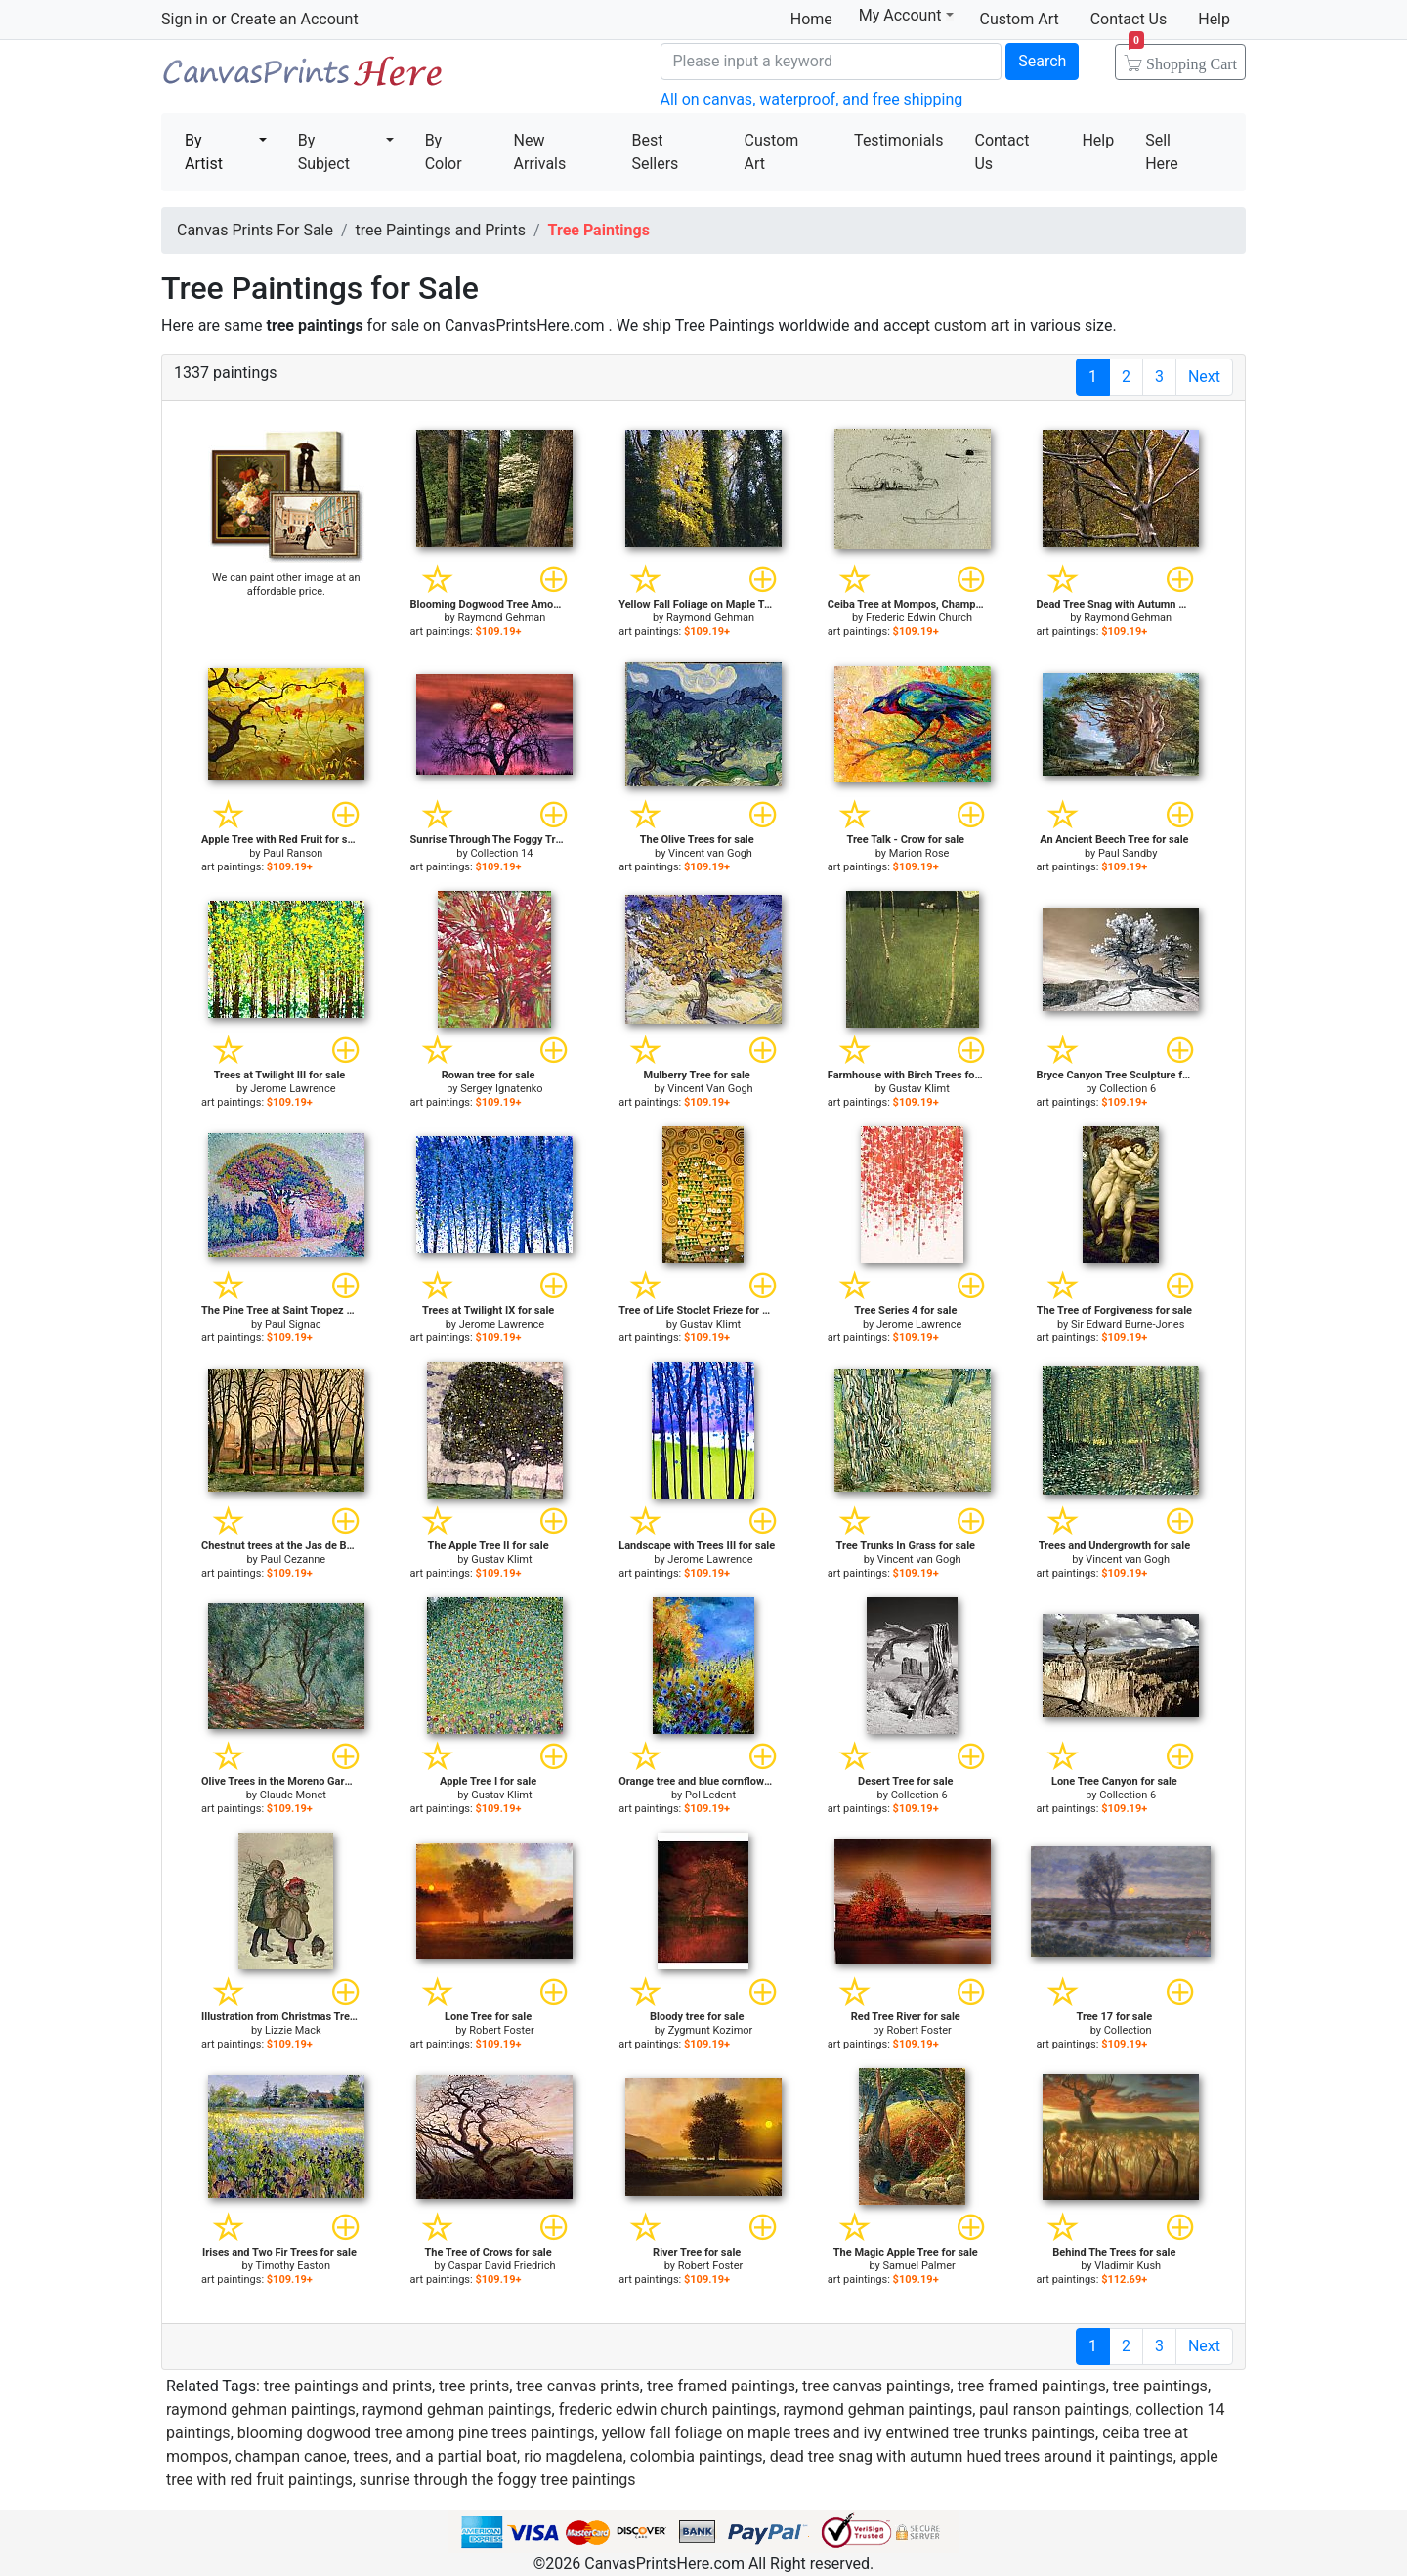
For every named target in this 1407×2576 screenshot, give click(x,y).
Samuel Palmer (919, 2265)
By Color (443, 152)
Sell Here (1161, 152)
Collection (1128, 2030)
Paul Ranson (292, 853)
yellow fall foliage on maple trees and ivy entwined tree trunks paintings (848, 2433)
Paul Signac (293, 1324)
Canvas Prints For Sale (303, 78)
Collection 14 (501, 853)
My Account (906, 15)
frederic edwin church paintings (668, 2409)
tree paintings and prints (348, 2386)
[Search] (831, 61)
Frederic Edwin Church (919, 618)
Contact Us (1129, 19)
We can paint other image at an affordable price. (286, 584)
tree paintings (1160, 2386)
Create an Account (294, 19)
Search (1042, 61)
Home (811, 19)
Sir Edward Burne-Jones (1127, 1324)
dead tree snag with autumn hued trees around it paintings (971, 2456)
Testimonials (898, 140)
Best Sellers (654, 152)
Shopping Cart (1183, 57)
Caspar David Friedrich (501, 2265)
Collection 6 (1127, 1088)
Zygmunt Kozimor (710, 2030)
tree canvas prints (578, 2386)
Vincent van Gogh (710, 853)
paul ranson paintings (1054, 2409)
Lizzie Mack (293, 2030)
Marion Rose (919, 853)
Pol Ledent (710, 1795)
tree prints (474, 2386)
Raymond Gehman (501, 618)
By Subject (324, 152)
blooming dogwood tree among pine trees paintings (416, 2433)
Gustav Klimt (918, 1088)
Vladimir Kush (1127, 2265)
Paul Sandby (1127, 853)
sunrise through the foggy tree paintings (498, 2479)
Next (1204, 376)
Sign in (184, 19)
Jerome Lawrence (292, 1088)
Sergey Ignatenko (501, 1088)
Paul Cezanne (292, 1559)
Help (1214, 19)
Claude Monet (293, 1795)
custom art (971, 326)
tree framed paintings (721, 2386)
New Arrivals (540, 152)
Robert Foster (501, 2030)
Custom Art (1019, 19)
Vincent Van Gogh (709, 1088)
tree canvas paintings (876, 2386)
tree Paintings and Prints (441, 230)
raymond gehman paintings (261, 2409)
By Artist (204, 152)
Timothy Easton (292, 2265)
